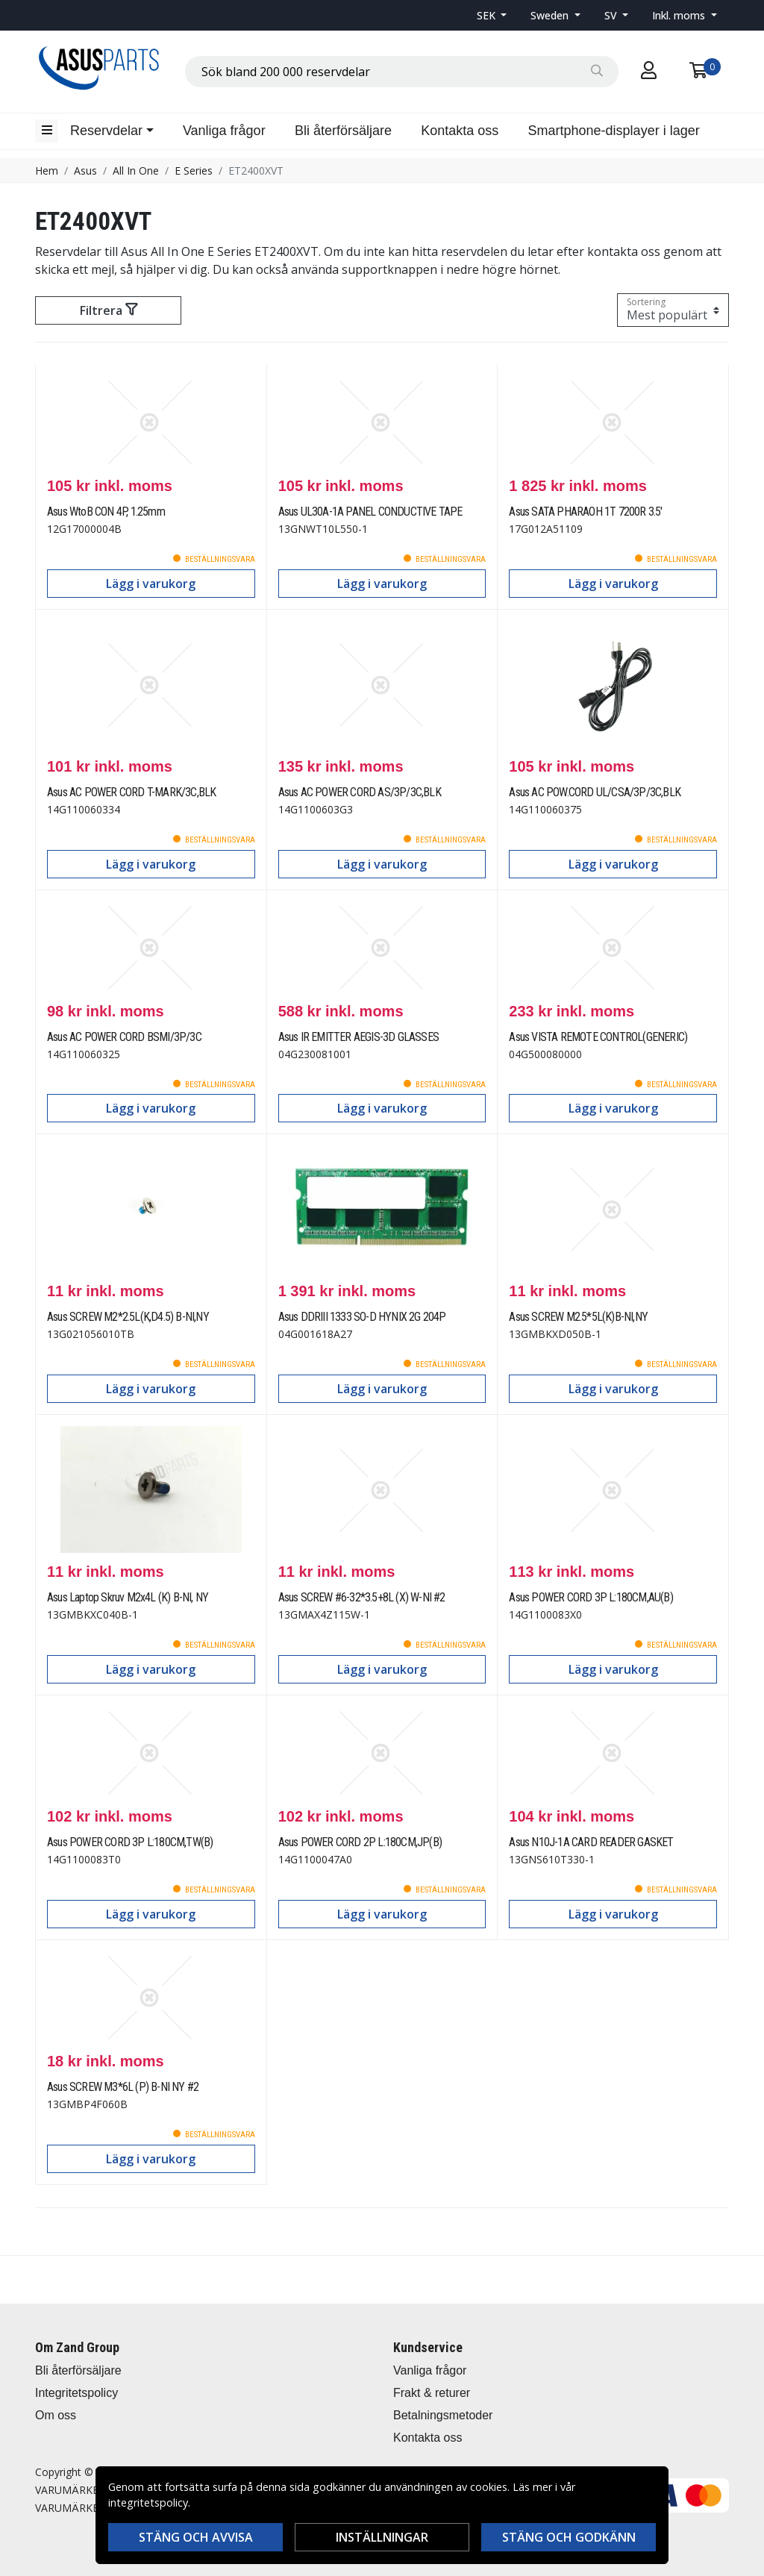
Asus (85, 170)
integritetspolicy (148, 2502)
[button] (492, 15)
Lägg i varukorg (150, 583)
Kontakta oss (459, 130)
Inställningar (382, 2537)
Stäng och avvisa (196, 2537)
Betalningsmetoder (442, 2415)
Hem (46, 170)
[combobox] (402, 72)
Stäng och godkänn (569, 2537)
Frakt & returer (431, 2392)
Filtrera (108, 310)
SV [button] (612, 15)
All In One (136, 170)
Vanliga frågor (224, 130)
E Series (194, 170)
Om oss (55, 2415)
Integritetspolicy (76, 2392)
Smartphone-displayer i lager (614, 130)
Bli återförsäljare (343, 130)
